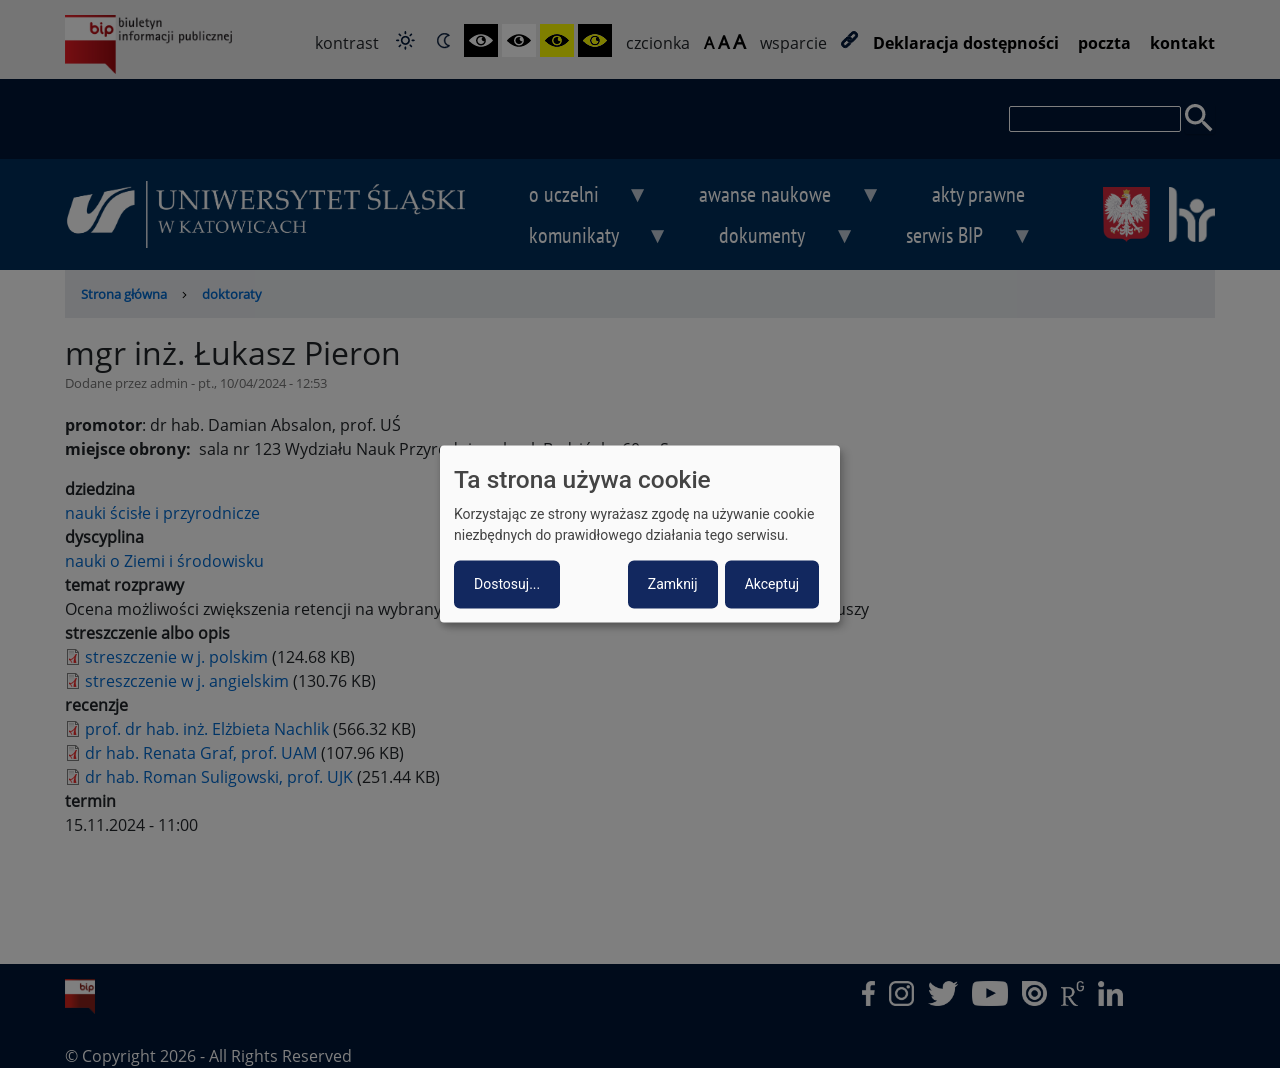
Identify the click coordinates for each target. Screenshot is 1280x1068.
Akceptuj (772, 585)
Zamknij (673, 585)
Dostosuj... (507, 585)
